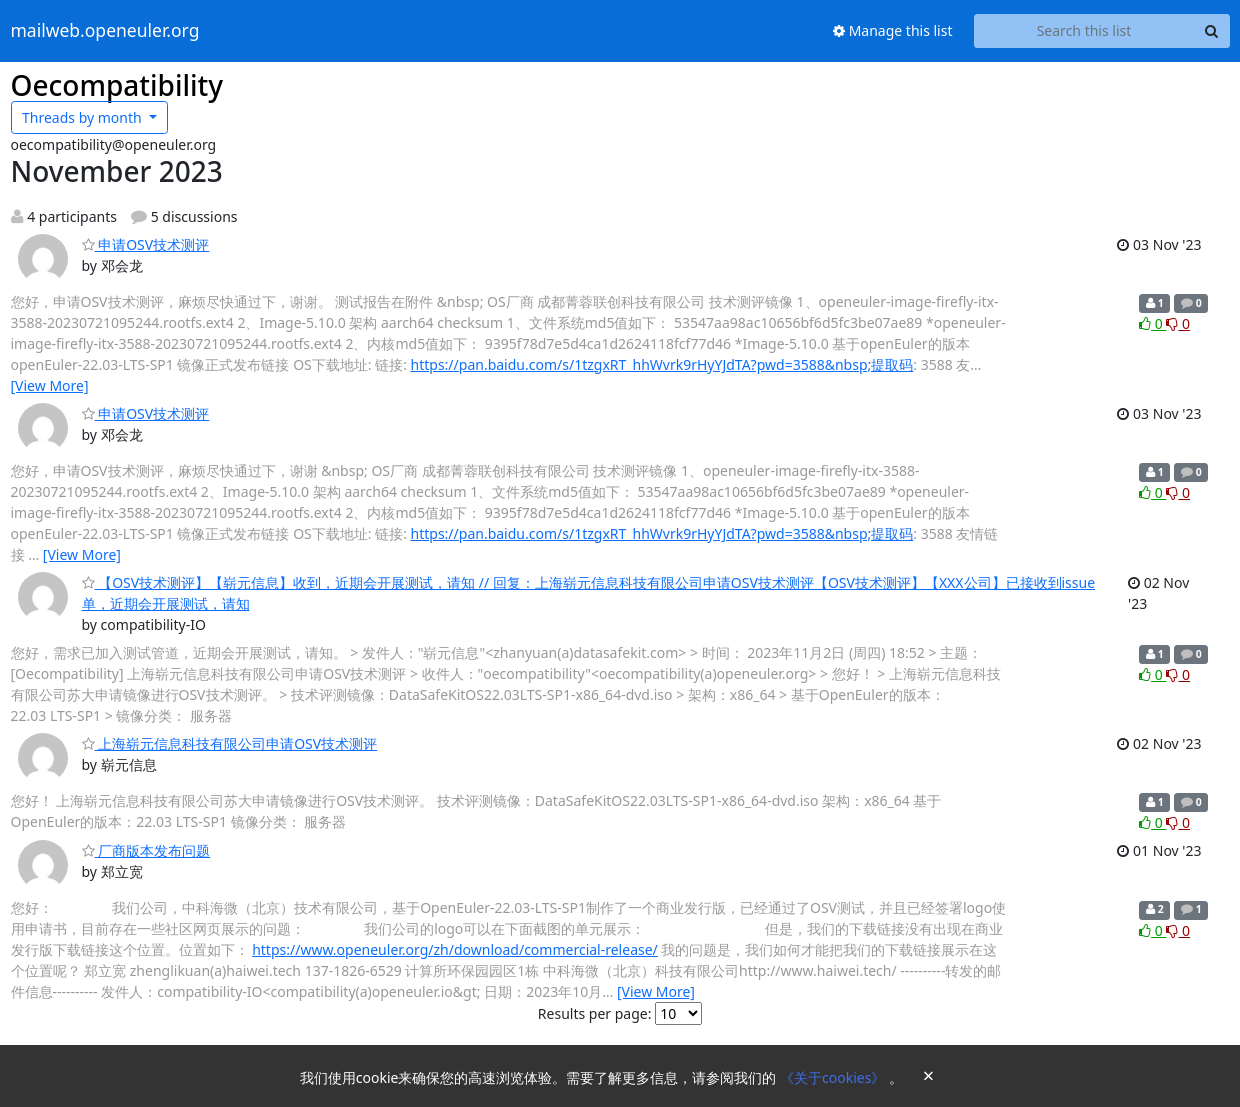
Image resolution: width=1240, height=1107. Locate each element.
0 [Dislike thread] (1178, 323)
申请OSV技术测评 (146, 244)
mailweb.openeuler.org (105, 31)
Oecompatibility (117, 85)
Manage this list (893, 30)
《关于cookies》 (834, 1077)
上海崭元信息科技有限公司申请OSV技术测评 (230, 743)
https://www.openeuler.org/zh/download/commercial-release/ (455, 949)
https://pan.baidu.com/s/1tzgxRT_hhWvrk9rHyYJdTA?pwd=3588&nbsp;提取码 (662, 364)
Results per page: (595, 1013)
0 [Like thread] (1152, 323)
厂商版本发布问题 (146, 850)
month (83, 117)
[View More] (50, 385)
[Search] (1212, 31)
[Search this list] (1084, 31)
